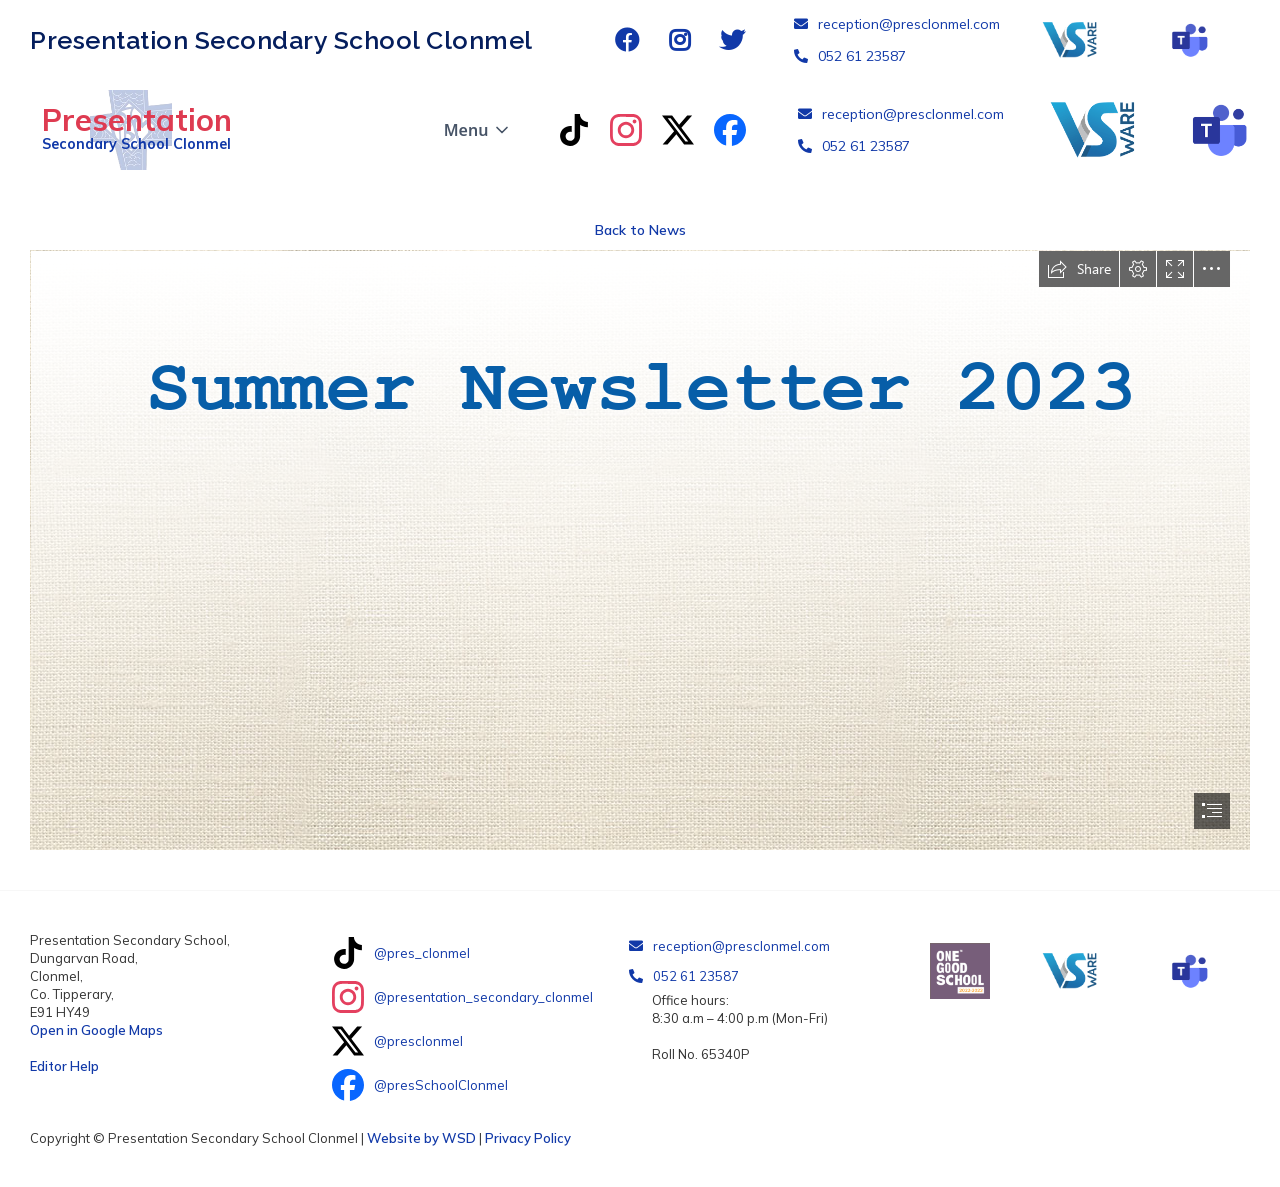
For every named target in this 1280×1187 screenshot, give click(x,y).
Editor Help (64, 1066)
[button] (478, 130)
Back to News (640, 230)
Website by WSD (421, 1138)
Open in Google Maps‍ (96, 1030)
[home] (131, 130)
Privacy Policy (528, 1138)
